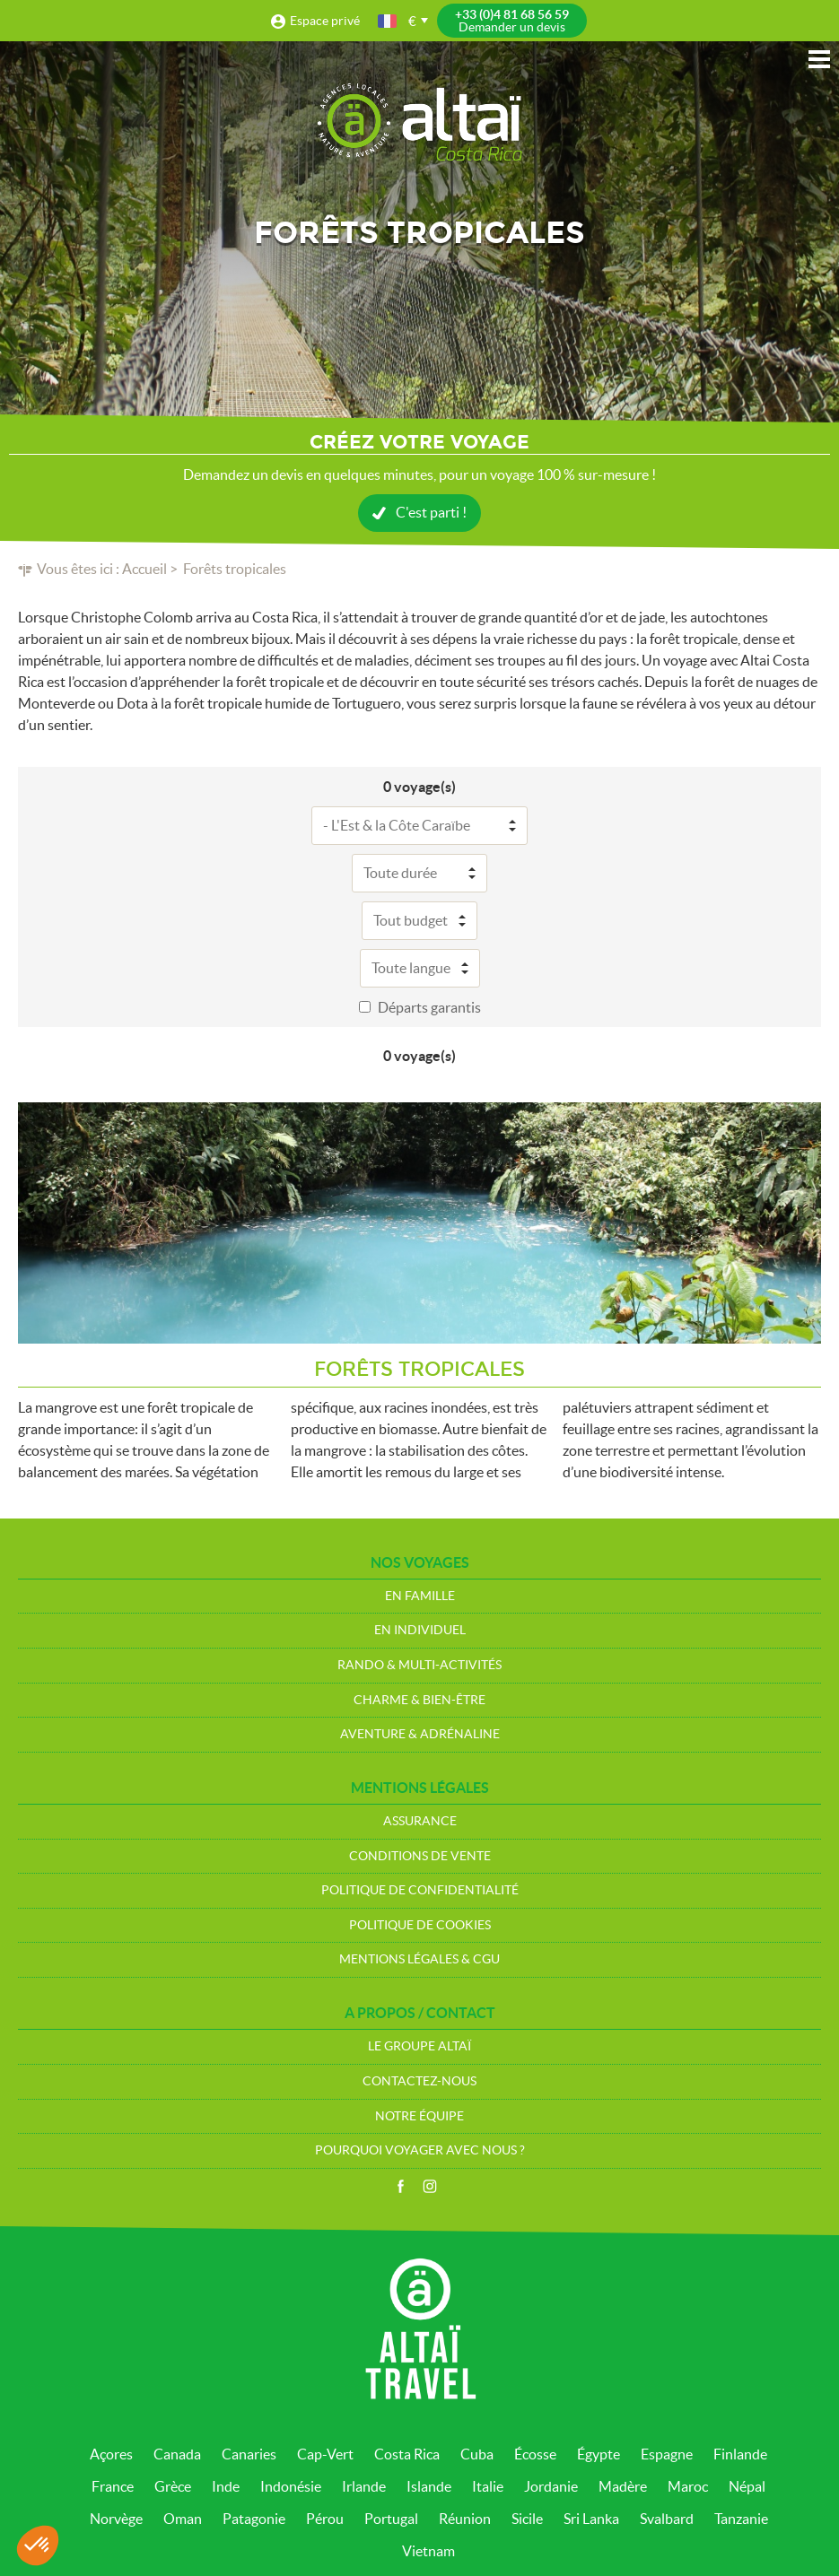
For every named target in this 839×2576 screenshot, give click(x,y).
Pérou (325, 2519)
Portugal (391, 2519)
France (113, 2486)
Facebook (400, 2187)
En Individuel (420, 1630)
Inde (226, 2486)
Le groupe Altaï (419, 2046)
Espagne (667, 2454)
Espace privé (325, 20)
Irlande (364, 2486)
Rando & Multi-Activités (419, 1665)
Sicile (527, 2519)
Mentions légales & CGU (419, 1959)
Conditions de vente (420, 1856)
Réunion (465, 2519)
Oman (182, 2519)
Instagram (430, 2187)
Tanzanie (741, 2519)
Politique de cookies (420, 1925)
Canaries (249, 2454)
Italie (487, 2486)
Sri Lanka (591, 2519)
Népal (747, 2486)
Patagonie (254, 2519)
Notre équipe (419, 2116)
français (388, 21)
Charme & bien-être (419, 1700)
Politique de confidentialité (420, 1890)
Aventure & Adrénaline (420, 1734)
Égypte (598, 2454)
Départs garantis (429, 1007)
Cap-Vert (325, 2454)
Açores (111, 2454)
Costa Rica (407, 2454)
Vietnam (428, 2551)
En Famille (420, 1595)
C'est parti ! (431, 512)
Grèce (172, 2486)
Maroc (688, 2486)
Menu (819, 59)
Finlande (740, 2454)
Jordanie (551, 2486)
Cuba (477, 2454)
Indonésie (290, 2486)
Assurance (420, 1821)
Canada (177, 2454)
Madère (623, 2486)
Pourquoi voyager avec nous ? (420, 2150)
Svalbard (667, 2519)
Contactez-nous (419, 2081)
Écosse (535, 2454)
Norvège (116, 2519)
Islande (428, 2486)
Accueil (144, 569)
